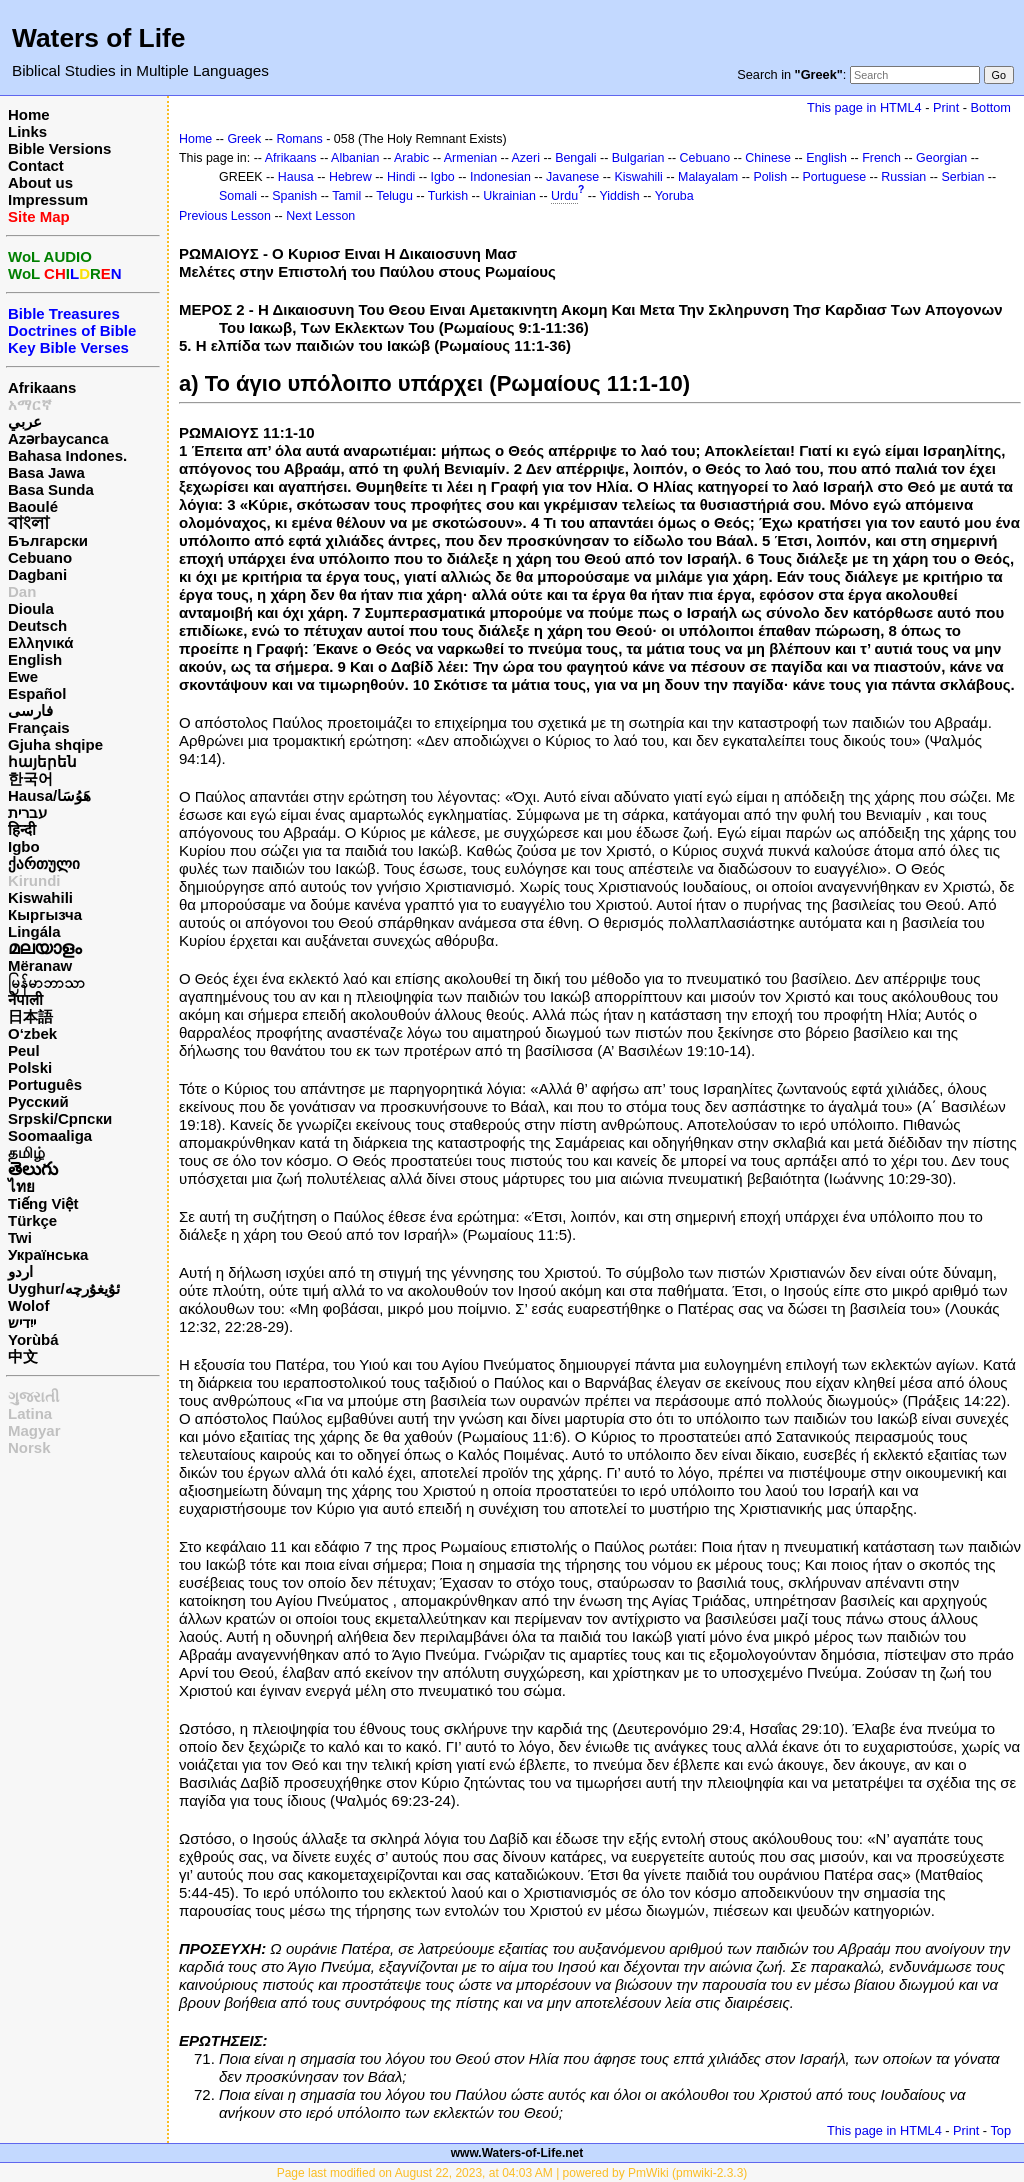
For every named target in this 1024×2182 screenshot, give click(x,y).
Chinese (768, 158)
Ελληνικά (40, 642)
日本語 (30, 1016)
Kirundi (34, 880)
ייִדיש (22, 1322)
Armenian (470, 158)
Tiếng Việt (43, 1203)
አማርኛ (30, 404)
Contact (36, 165)
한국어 (30, 778)
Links (27, 131)
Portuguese (834, 177)
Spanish (294, 196)
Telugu (394, 196)
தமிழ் (26, 1152)
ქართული (44, 863)
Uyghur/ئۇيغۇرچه (64, 1288)
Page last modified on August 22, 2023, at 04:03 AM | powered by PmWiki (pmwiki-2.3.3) (512, 2173)
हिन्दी (22, 829)
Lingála (34, 931)
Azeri (526, 158)
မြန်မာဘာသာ (46, 982)
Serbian (962, 177)
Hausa (296, 177)
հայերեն (42, 761)
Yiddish (619, 196)
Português (45, 1084)
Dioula (31, 608)
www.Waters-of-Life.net (517, 2153)
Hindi (401, 177)
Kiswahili (40, 897)
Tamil (346, 196)
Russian (903, 177)
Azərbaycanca (58, 438)
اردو (20, 1271)
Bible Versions (59, 148)
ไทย (21, 1186)
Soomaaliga (50, 1135)
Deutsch (37, 625)
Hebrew (350, 177)
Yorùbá (33, 1339)
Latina (30, 1413)
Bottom (991, 107)
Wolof (28, 1305)
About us (40, 182)
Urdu (564, 196)
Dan (22, 591)
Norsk (29, 1447)
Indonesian (500, 177)
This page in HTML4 (864, 107)
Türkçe (32, 1220)
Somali (238, 196)
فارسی (30, 710)
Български (48, 540)
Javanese (572, 177)
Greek (244, 139)
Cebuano (40, 557)
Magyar (34, 1430)
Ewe (23, 676)
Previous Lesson (225, 216)
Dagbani (37, 574)
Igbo (24, 846)
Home (29, 114)
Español (37, 693)
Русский (38, 1101)
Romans (299, 139)
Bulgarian (638, 158)
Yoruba (674, 196)
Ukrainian (509, 196)
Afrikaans (42, 387)
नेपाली (25, 999)
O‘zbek (32, 1033)
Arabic (411, 158)
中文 (23, 1356)
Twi (20, 1237)
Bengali (576, 158)
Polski (30, 1067)
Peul (24, 1050)
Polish (770, 177)
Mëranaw (40, 965)
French (881, 158)
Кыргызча (45, 914)
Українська (48, 1254)
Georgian (941, 158)
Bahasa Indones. (67, 455)
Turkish (448, 196)
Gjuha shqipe (55, 744)
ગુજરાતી (33, 1396)
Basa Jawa (46, 472)
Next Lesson (320, 216)
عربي (25, 421)
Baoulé (33, 506)
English (35, 659)
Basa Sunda (51, 489)
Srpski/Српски (60, 1118)
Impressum (48, 199)
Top (1000, 2130)
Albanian (355, 158)
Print (946, 107)
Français (39, 727)
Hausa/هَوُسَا (49, 795)
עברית (27, 812)
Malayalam (708, 177)
